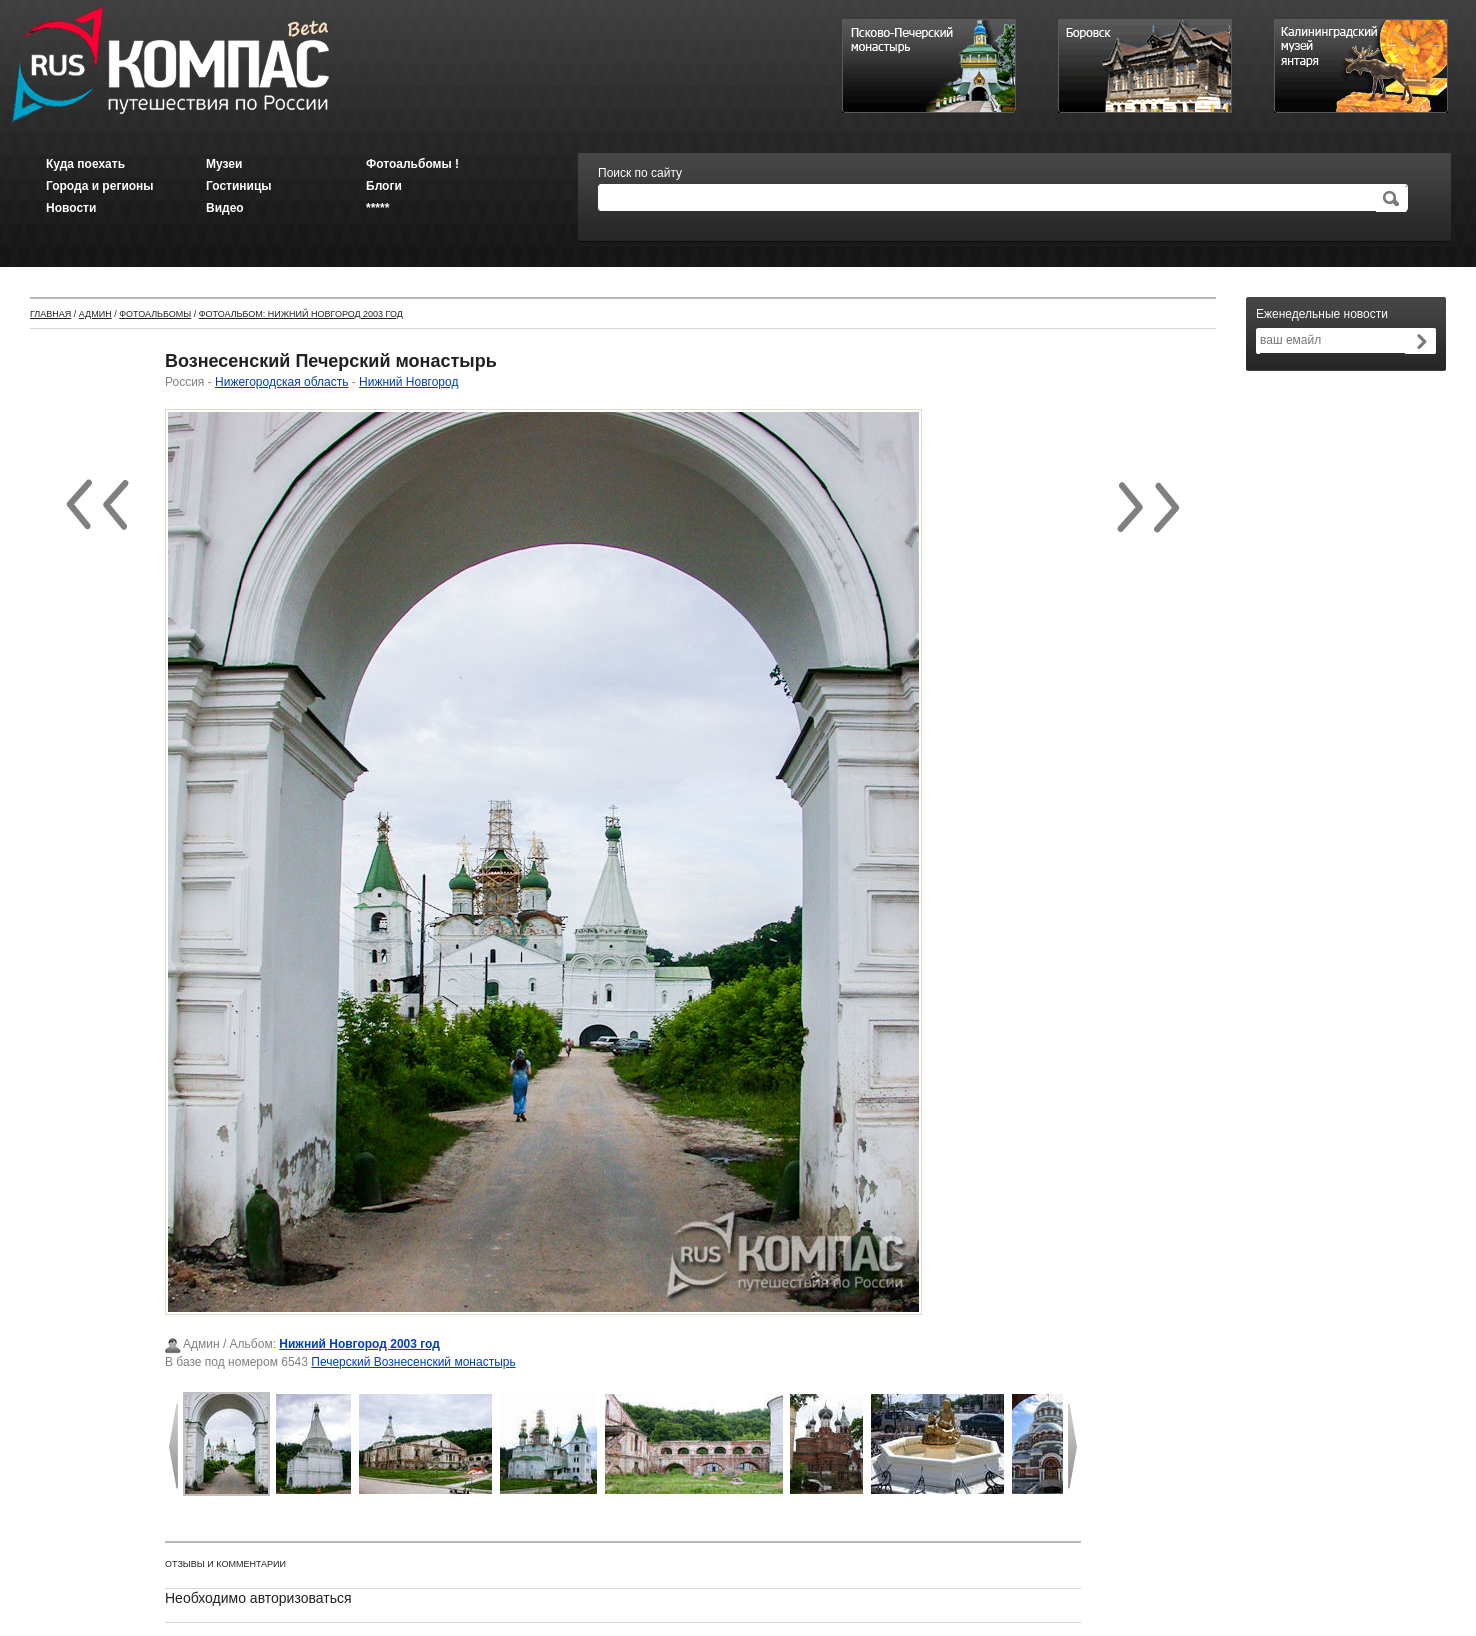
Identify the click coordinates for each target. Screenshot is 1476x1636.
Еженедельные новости (1322, 314)
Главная (50, 314)
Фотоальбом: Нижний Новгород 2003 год (301, 314)
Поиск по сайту (640, 173)
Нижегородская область (281, 382)
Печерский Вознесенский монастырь (413, 1362)
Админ (95, 314)
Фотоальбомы (155, 314)
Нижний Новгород (408, 382)
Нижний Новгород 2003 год (359, 1344)
